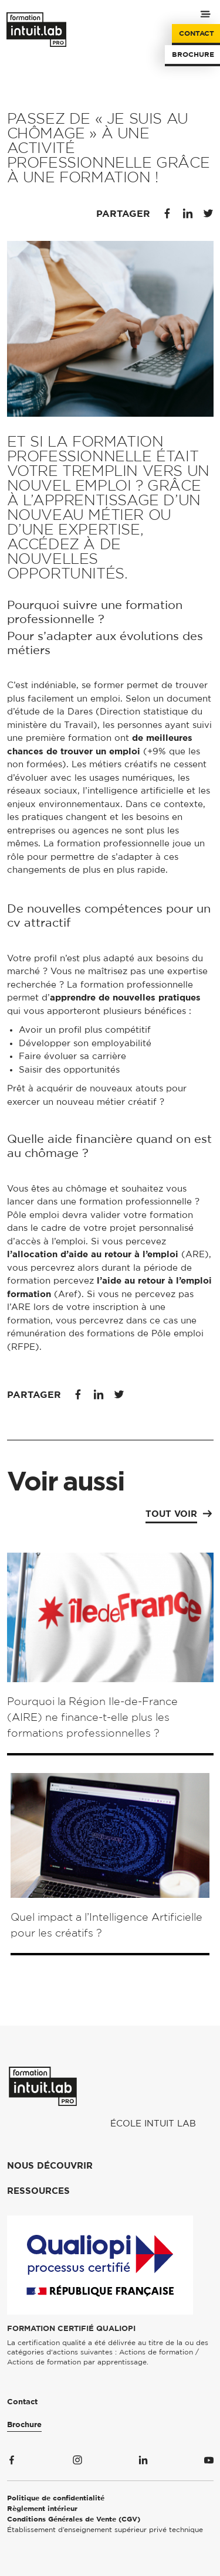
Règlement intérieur (42, 2508)
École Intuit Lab (153, 2123)
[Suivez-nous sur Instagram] (77, 2462)
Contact (196, 33)
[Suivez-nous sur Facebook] (11, 2462)
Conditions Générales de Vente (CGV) (73, 2519)
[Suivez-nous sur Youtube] (209, 2462)
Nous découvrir (50, 2166)
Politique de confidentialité (55, 2498)
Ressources (38, 2191)
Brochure (193, 54)
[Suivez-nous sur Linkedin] (143, 2462)
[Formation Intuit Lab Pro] (43, 2086)
